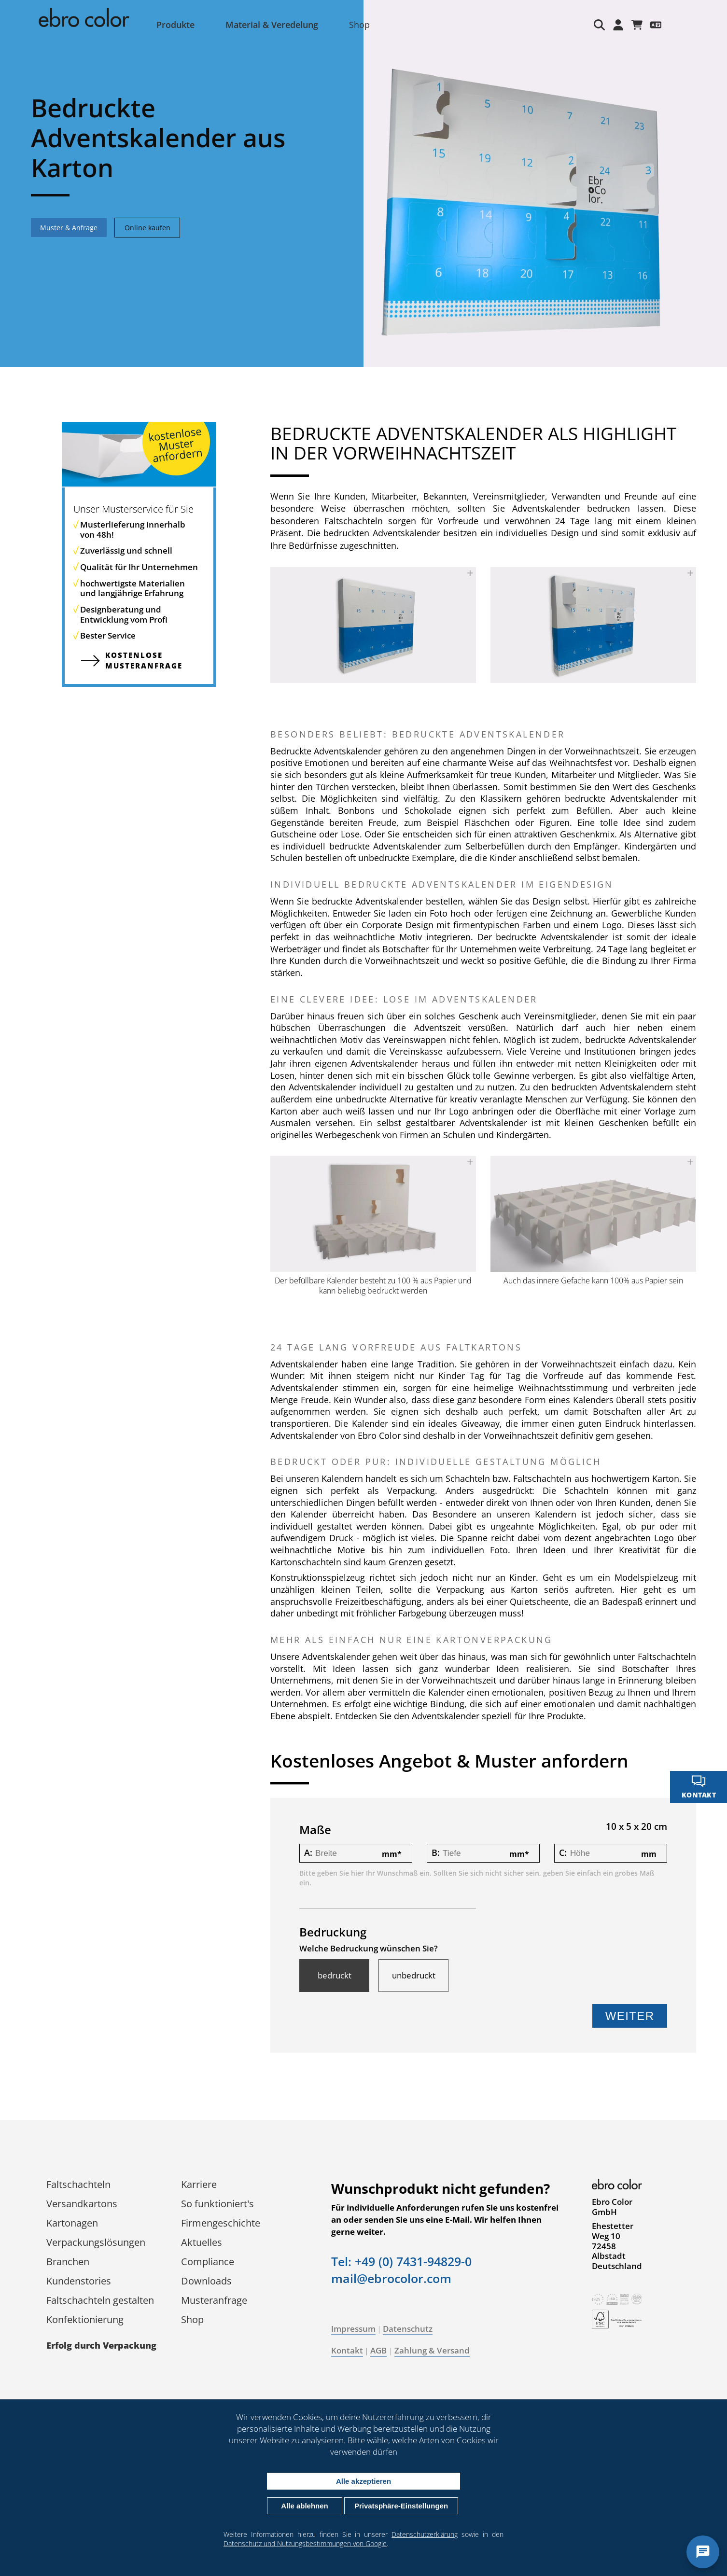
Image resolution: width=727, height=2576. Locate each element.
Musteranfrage (214, 2300)
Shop (359, 24)
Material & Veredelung (271, 24)
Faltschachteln (78, 2184)
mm (392, 1854)
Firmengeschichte (220, 2222)
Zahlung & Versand (432, 2350)
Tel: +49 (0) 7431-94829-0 (401, 2261)
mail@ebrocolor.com (391, 2278)
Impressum (353, 2328)
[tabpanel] (363, 183)
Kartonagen (72, 2222)
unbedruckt (413, 1976)
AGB (378, 2350)
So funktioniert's (217, 2203)
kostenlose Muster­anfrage (143, 660)
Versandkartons (81, 2203)
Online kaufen (147, 227)
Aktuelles (201, 2242)
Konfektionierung (85, 2319)
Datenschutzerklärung (424, 2534)
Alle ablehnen (304, 2506)
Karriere (199, 2184)
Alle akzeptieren (363, 2481)
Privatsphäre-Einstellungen (401, 2506)
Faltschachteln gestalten (100, 2300)
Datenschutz (408, 2328)
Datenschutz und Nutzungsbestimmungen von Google (305, 2543)
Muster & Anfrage (69, 227)
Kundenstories (78, 2280)
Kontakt (347, 2350)
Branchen (67, 2261)
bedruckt (334, 1976)
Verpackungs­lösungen (95, 2242)
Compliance (207, 2261)
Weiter (630, 2015)
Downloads (206, 2280)
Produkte (175, 24)
